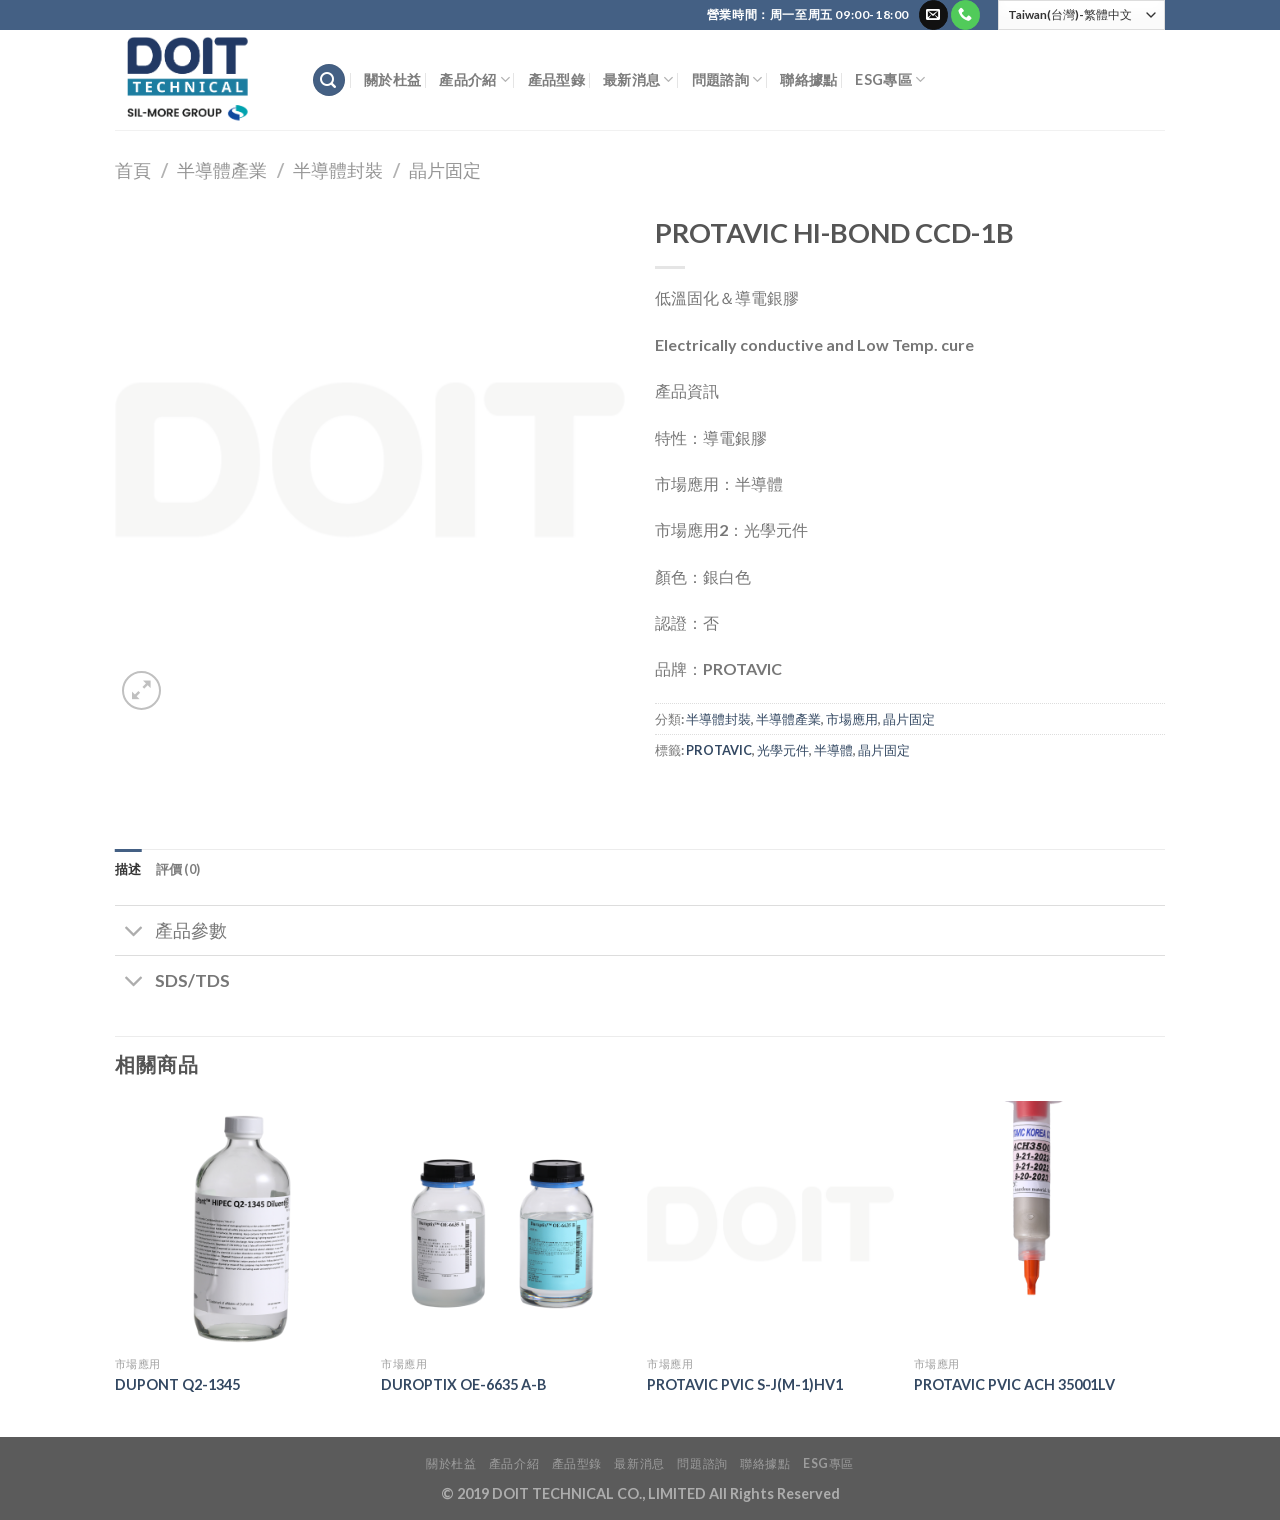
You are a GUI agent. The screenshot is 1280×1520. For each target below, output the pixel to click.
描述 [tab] (128, 869)
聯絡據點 (808, 79)
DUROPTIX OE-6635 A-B (463, 1384)
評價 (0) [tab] (178, 869)
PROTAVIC (719, 750)
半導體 (833, 750)
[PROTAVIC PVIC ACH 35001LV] (1037, 1224)
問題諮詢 (727, 79)
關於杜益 (392, 79)
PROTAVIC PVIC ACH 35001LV (1014, 1384)
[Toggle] (134, 932)
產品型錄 (556, 79)
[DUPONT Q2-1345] (238, 1224)
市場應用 (852, 719)
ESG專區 (890, 79)
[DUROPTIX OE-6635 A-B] (504, 1224)
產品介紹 (474, 79)
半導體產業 (222, 170)
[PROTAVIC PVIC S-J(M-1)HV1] (770, 1224)
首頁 (133, 170)
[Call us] (965, 15)
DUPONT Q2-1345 (177, 1384)
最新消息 (638, 79)
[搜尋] (329, 80)
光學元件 (783, 750)
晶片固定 (445, 170)
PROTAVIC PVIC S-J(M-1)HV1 (745, 1384)
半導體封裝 (338, 170)
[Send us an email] (933, 15)
